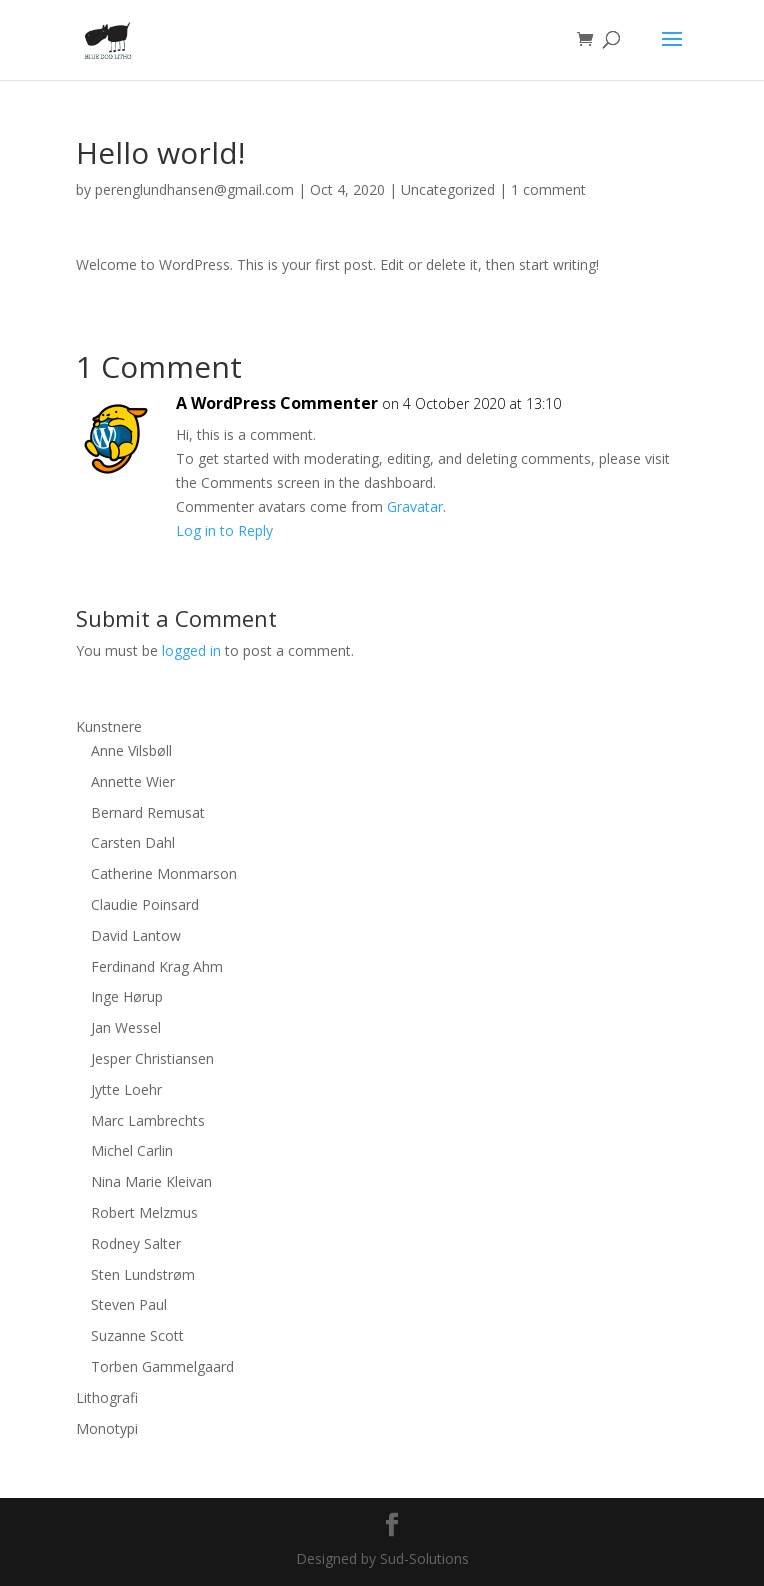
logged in (191, 650)
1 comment (548, 189)
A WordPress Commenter (277, 403)
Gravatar (415, 506)
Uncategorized (448, 189)
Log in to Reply (224, 530)
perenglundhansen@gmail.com (194, 189)
